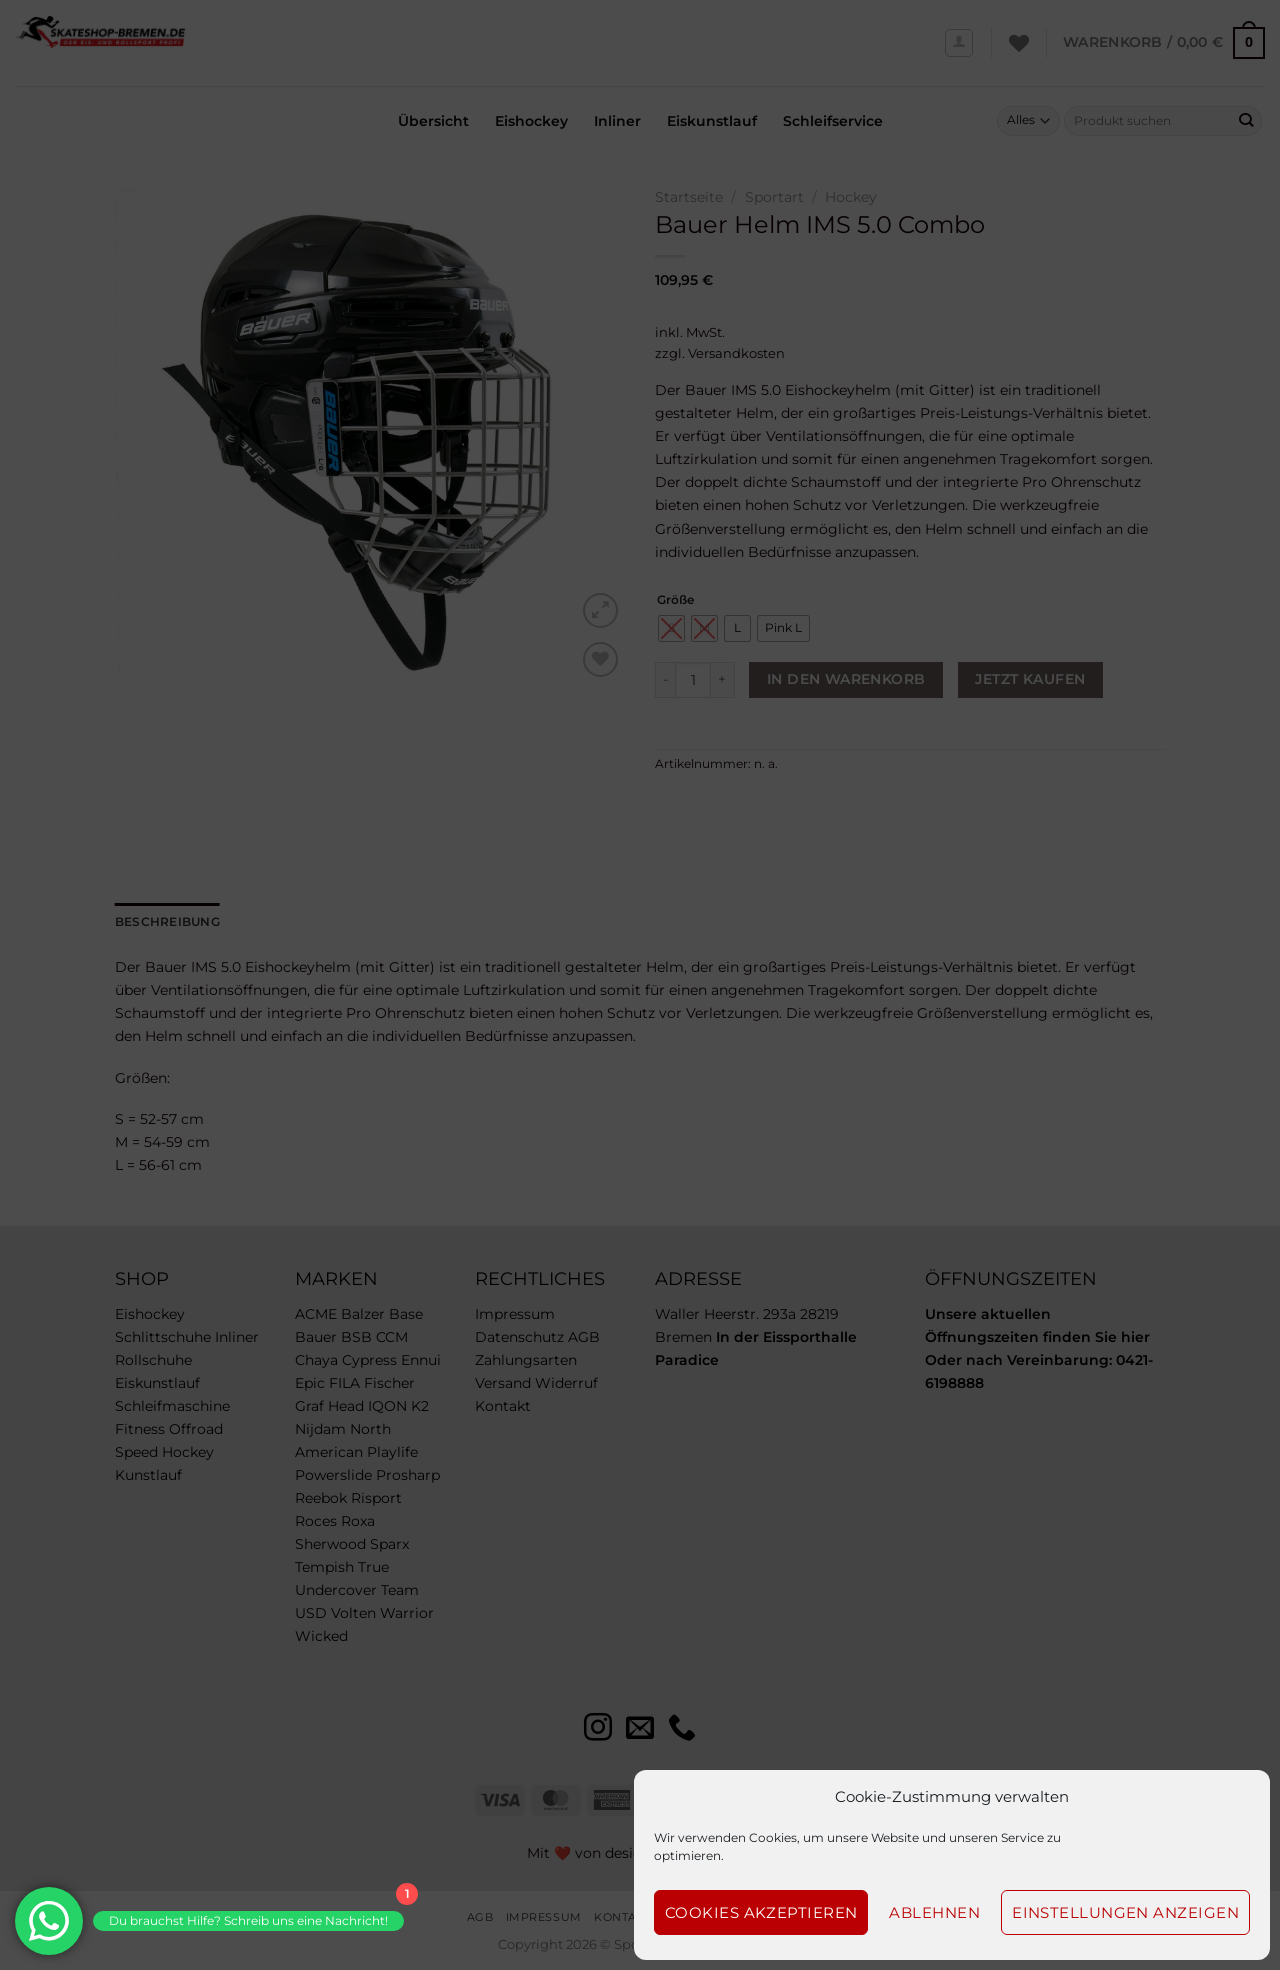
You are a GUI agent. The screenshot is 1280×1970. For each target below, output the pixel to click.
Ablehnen (934, 1912)
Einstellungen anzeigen (1125, 1912)
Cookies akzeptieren (761, 1912)
